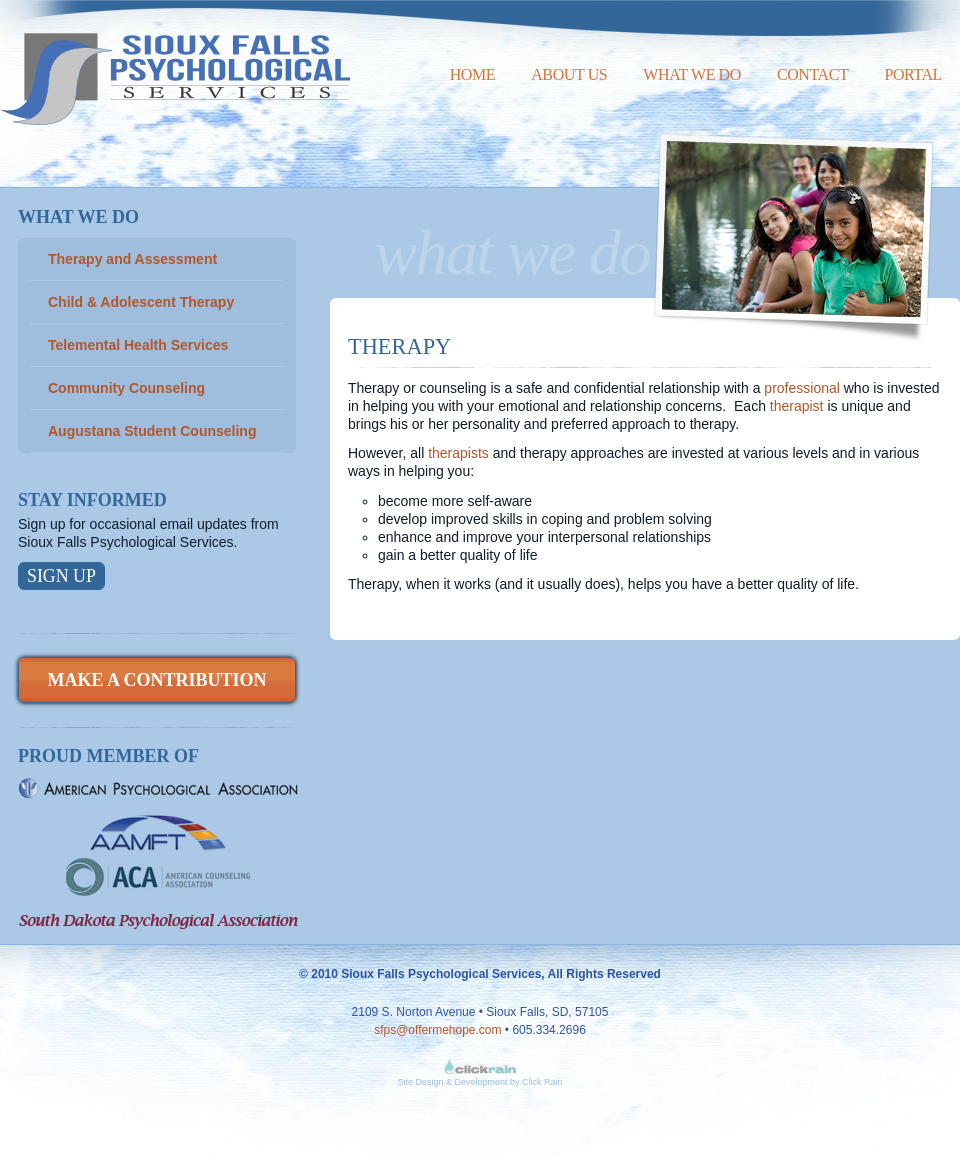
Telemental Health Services (138, 345)
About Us (569, 74)
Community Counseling (126, 388)
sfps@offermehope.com (437, 1030)
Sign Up (61, 576)
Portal (913, 74)
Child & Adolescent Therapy (141, 302)
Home (473, 74)
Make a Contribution (156, 680)
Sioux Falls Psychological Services (175, 62)
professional (802, 388)
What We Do (692, 74)
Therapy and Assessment (132, 259)
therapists (458, 453)
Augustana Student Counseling (152, 431)
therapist (799, 406)
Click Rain (542, 1082)
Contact (812, 74)
